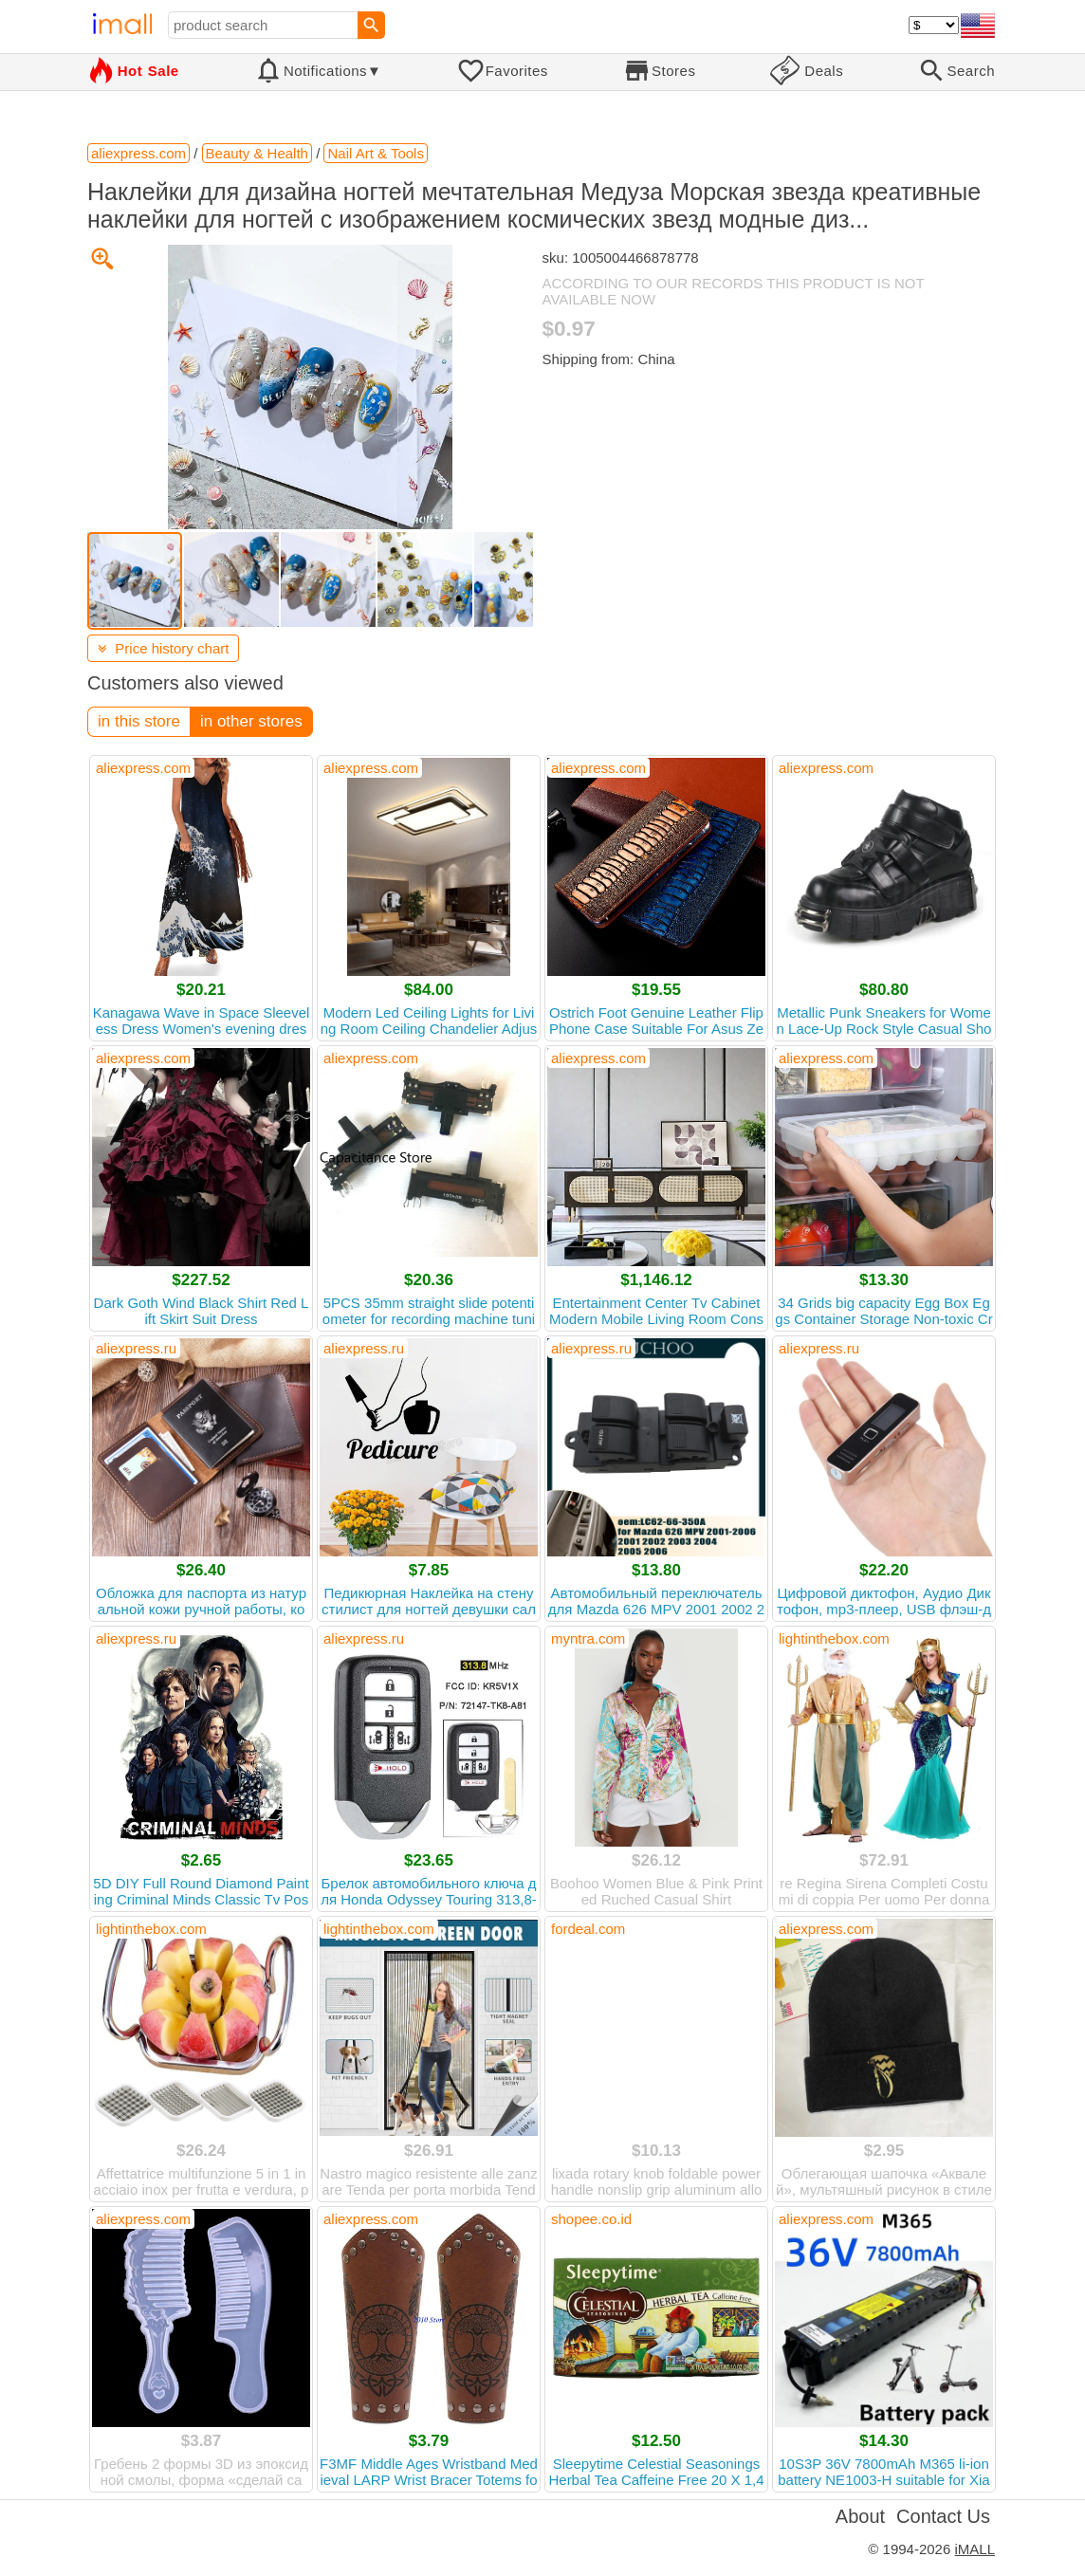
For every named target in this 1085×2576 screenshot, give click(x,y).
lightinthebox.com (834, 1638)
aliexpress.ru (136, 1348)
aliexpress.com (143, 768)
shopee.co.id (591, 2219)
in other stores (251, 721)
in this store (139, 721)
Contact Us (943, 2516)
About (860, 2516)
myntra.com (588, 1638)
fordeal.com (588, 1929)
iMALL (974, 2549)
